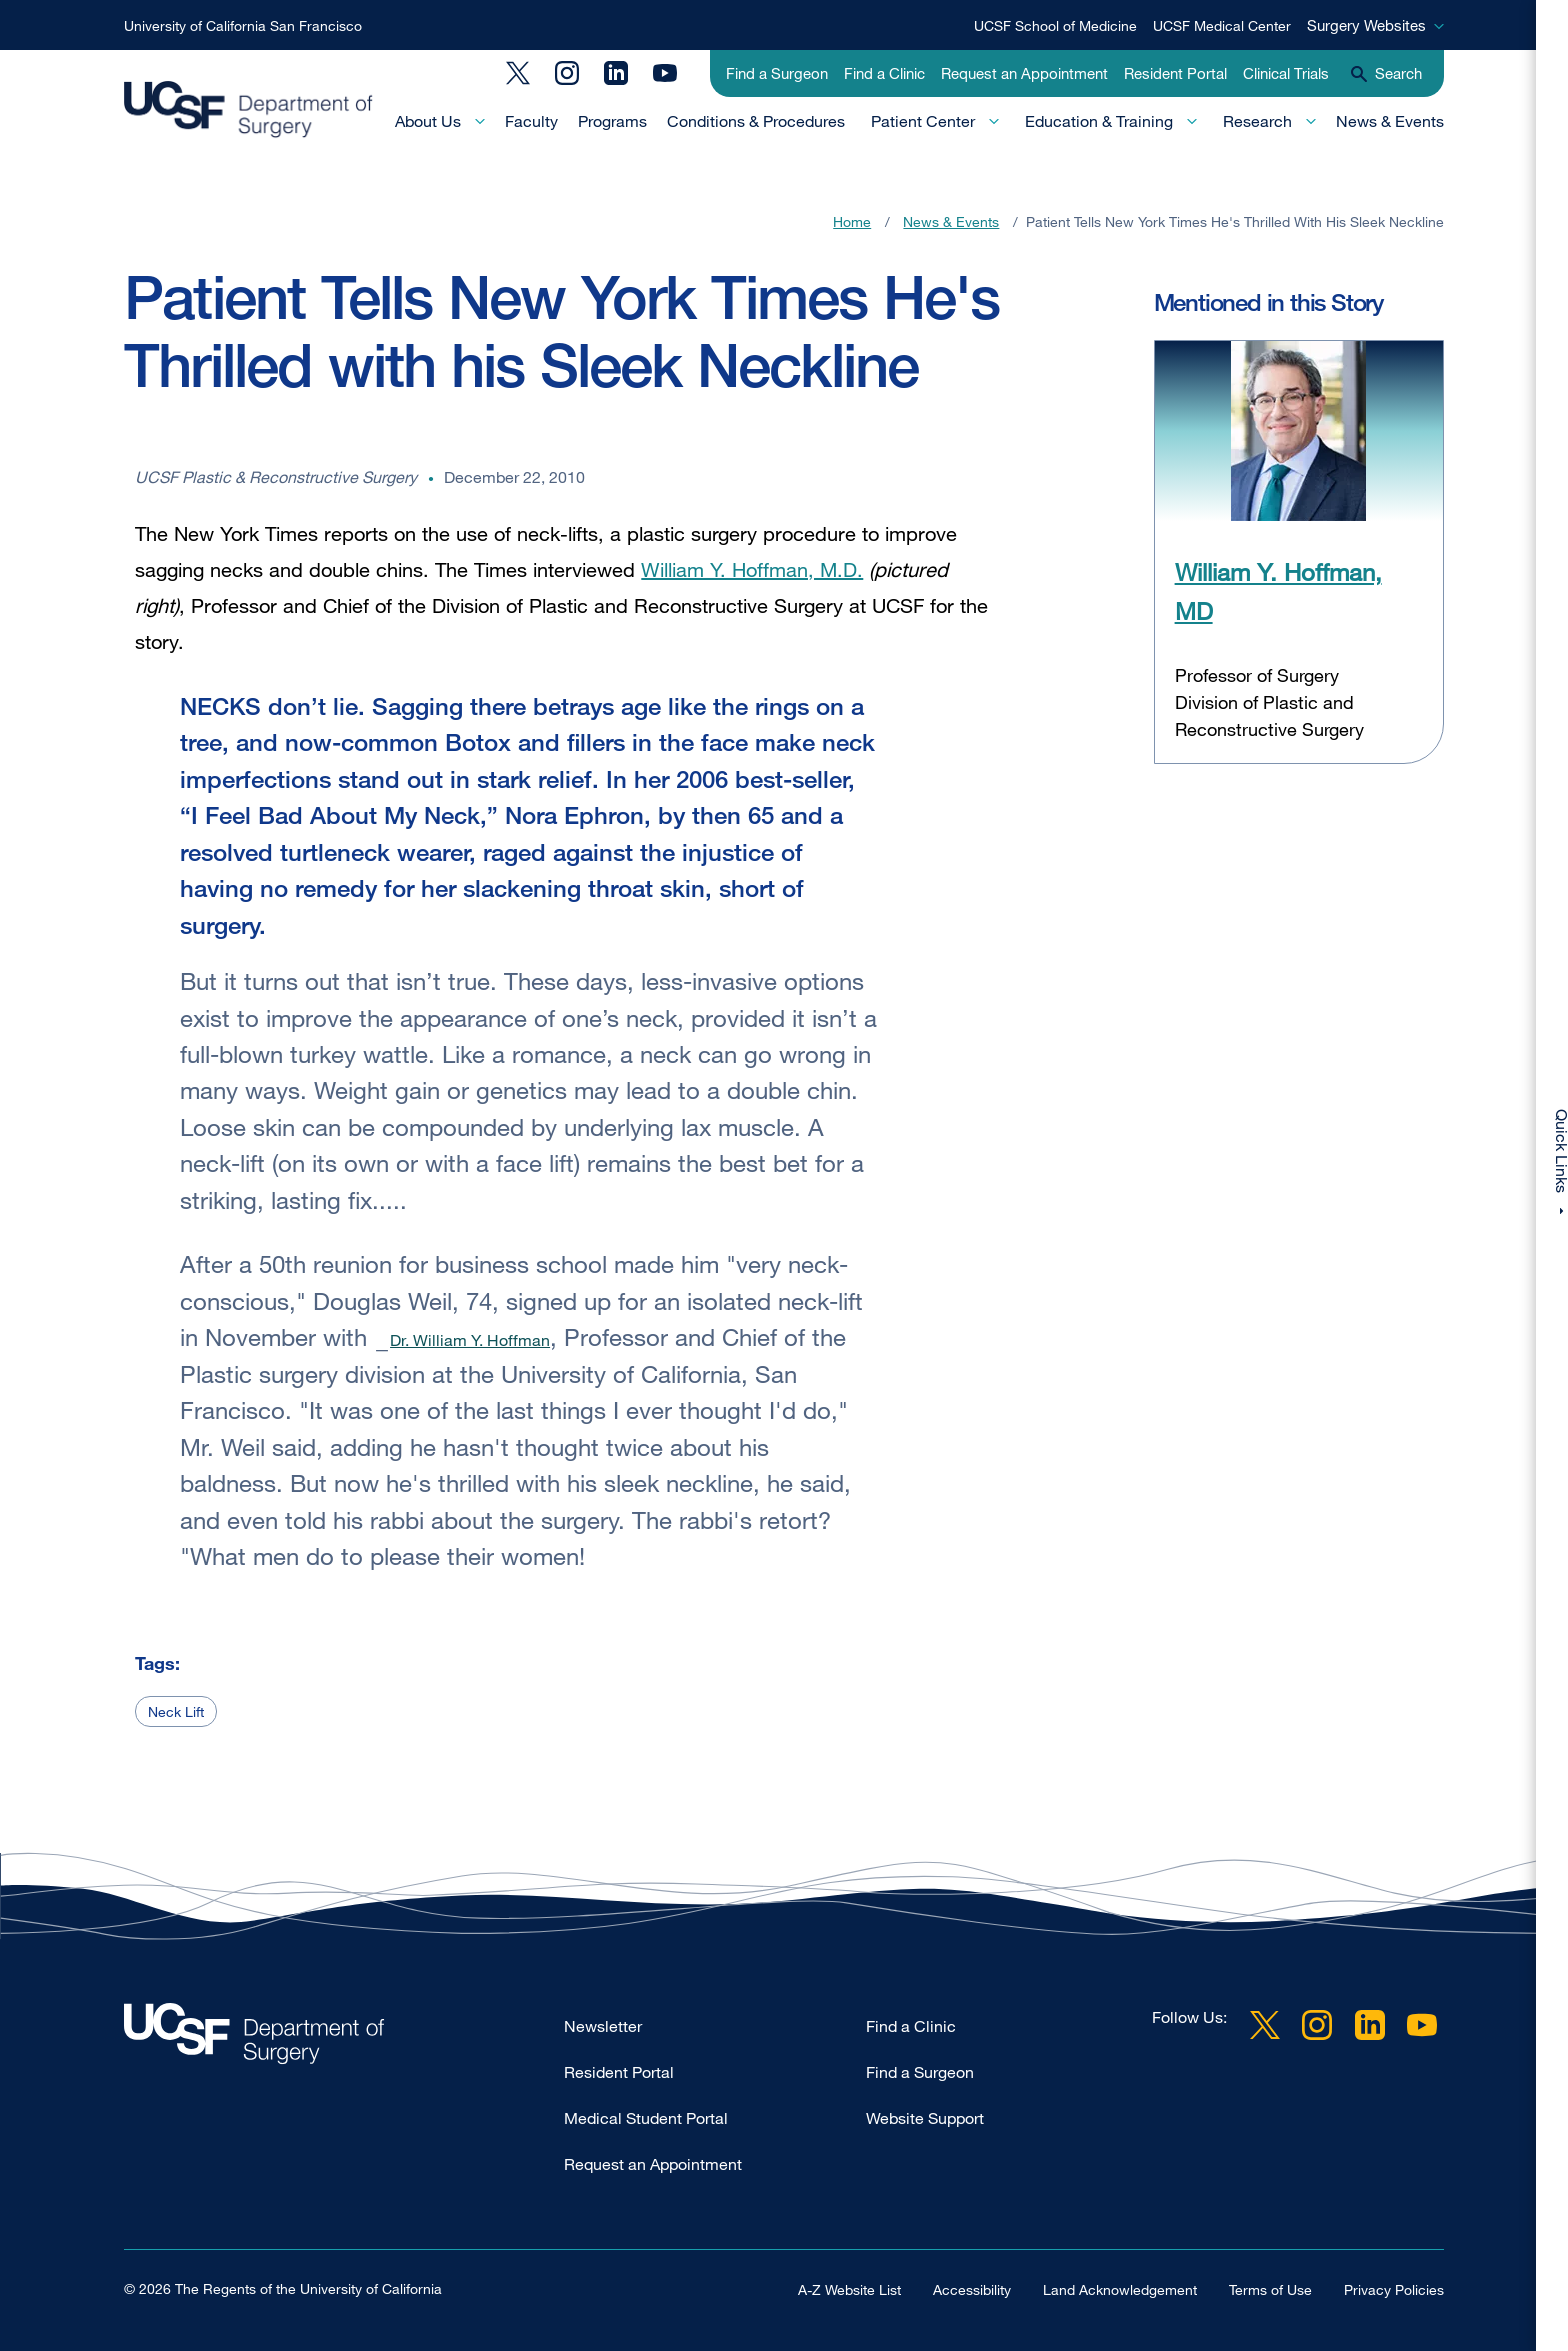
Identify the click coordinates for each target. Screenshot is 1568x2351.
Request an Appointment (1024, 73)
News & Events (1390, 121)
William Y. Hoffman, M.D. (752, 569)
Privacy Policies (1394, 2288)
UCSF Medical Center (1222, 25)
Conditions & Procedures (756, 121)
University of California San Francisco (243, 25)
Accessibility (972, 2288)
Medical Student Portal (646, 2118)
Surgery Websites (1366, 25)
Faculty (531, 121)
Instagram (567, 73)
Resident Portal (1175, 73)
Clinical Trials (1286, 73)
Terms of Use (1270, 2288)
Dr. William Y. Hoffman (470, 1340)
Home (852, 221)
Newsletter (603, 2026)
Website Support (925, 2118)
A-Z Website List (849, 2288)
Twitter (518, 73)
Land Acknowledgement (1120, 2288)
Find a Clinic (884, 73)
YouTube (665, 73)
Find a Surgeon (777, 73)
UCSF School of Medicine (1055, 25)
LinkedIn (616, 73)
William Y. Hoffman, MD (1278, 590)
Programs (612, 121)
